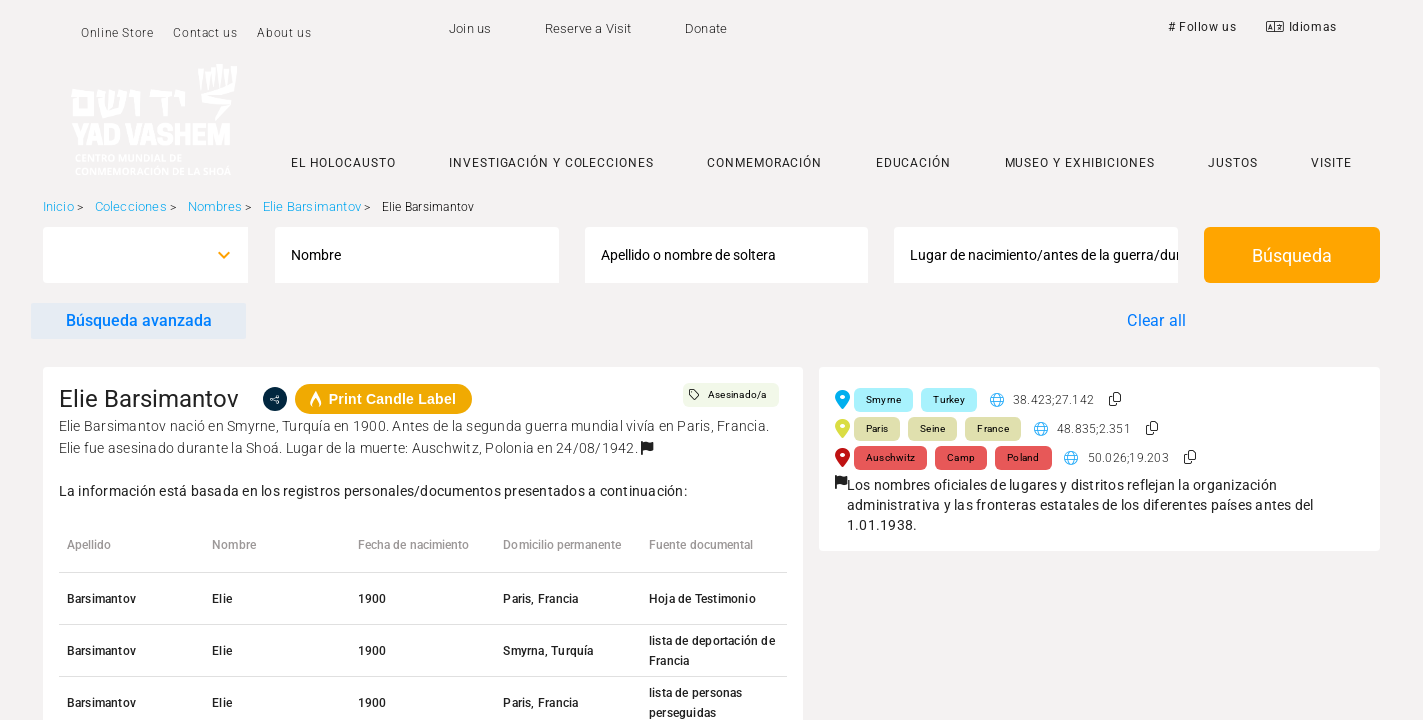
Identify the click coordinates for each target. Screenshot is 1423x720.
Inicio (58, 206)
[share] (275, 399)
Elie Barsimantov (312, 206)
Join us (470, 28)
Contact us (205, 33)
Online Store (117, 33)
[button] (647, 448)
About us (284, 33)
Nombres (215, 206)
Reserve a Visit (588, 28)
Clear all (1156, 320)
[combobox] (127, 255)
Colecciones (131, 206)
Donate (706, 28)
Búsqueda (1292, 255)
